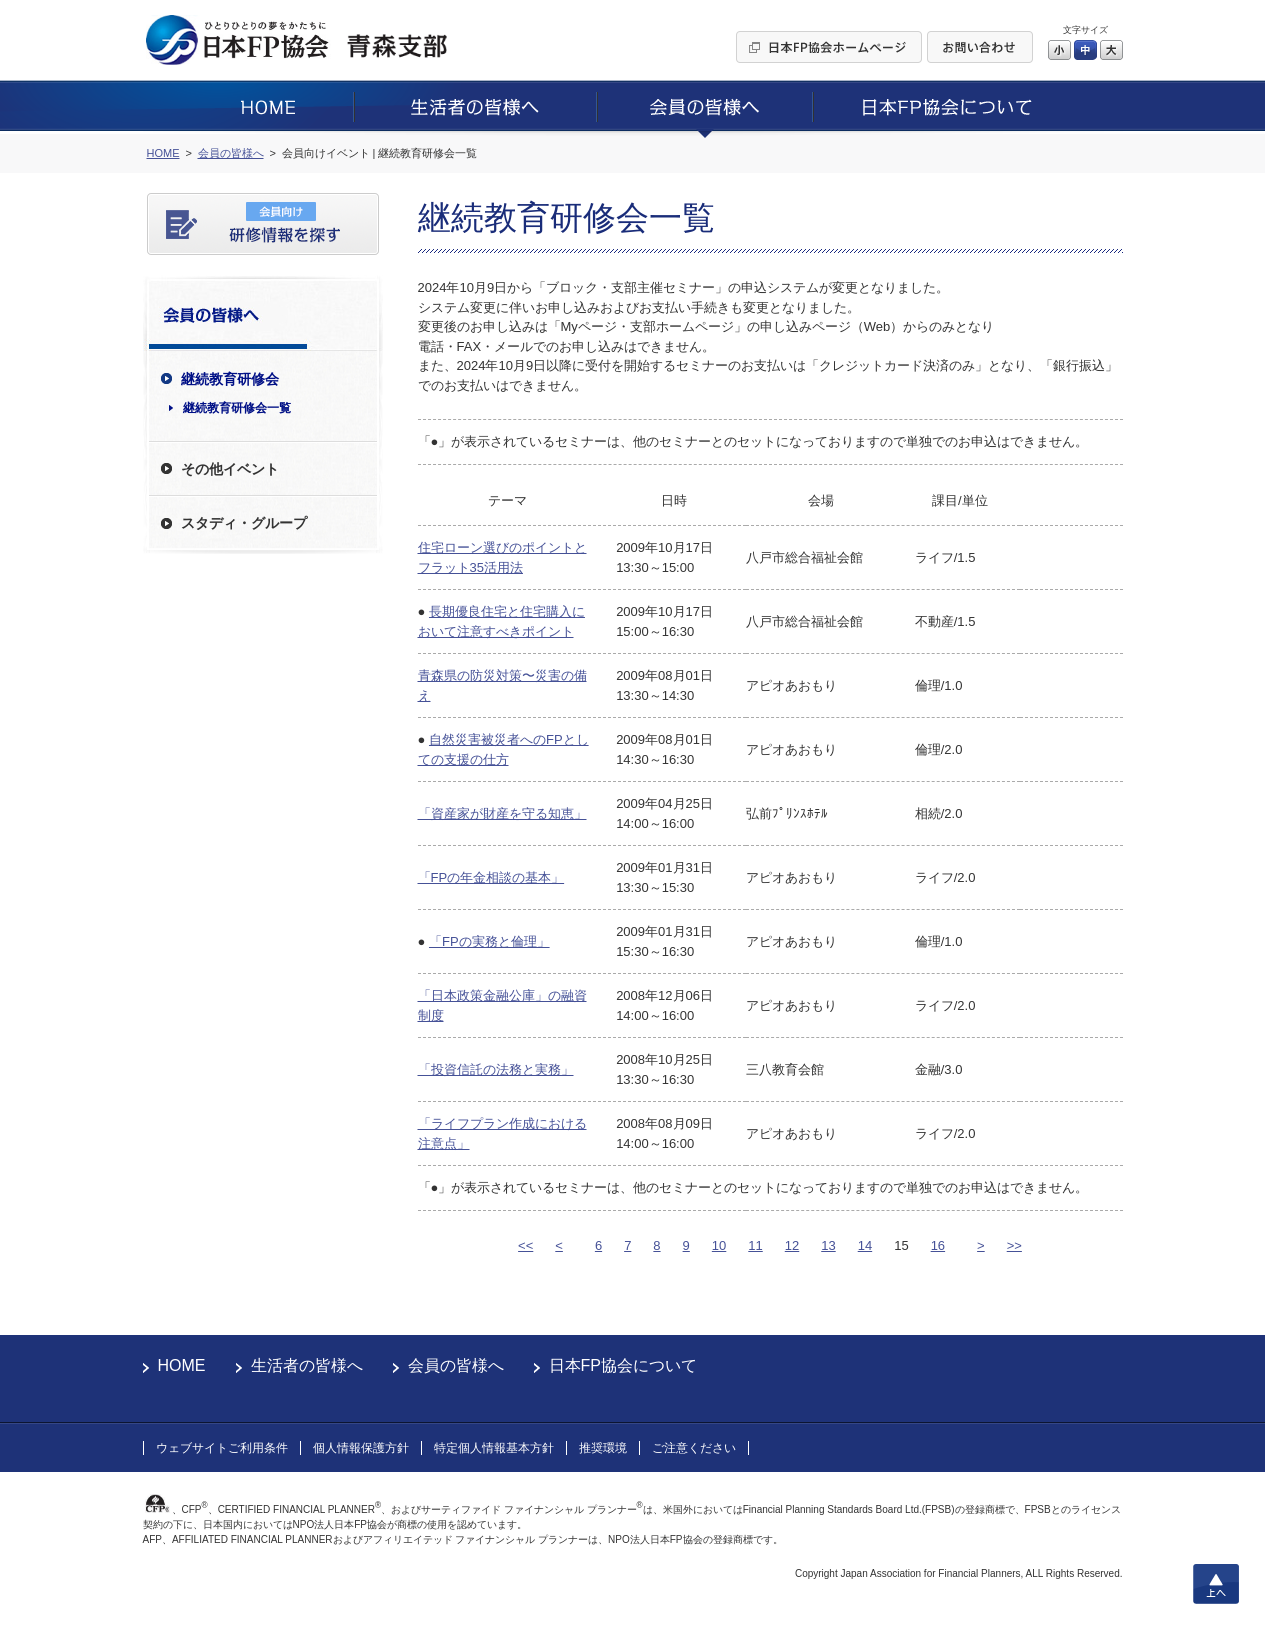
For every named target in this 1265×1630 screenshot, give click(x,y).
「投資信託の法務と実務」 (496, 1069)
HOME (182, 1365)
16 (938, 1245)
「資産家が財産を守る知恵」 (502, 813)
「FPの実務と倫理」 (489, 941)
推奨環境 (603, 1448)
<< (525, 1245)
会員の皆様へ (456, 1365)
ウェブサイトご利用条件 (222, 1448)
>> (1014, 1245)
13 (828, 1245)
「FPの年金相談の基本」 (491, 877)
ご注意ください (694, 1448)
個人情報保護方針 (361, 1448)
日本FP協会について (623, 1365)
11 (755, 1245)
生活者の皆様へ (307, 1365)
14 (865, 1245)
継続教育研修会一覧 (237, 408)
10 (719, 1245)
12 (792, 1245)
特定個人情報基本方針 (494, 1448)
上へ (1216, 1584)
